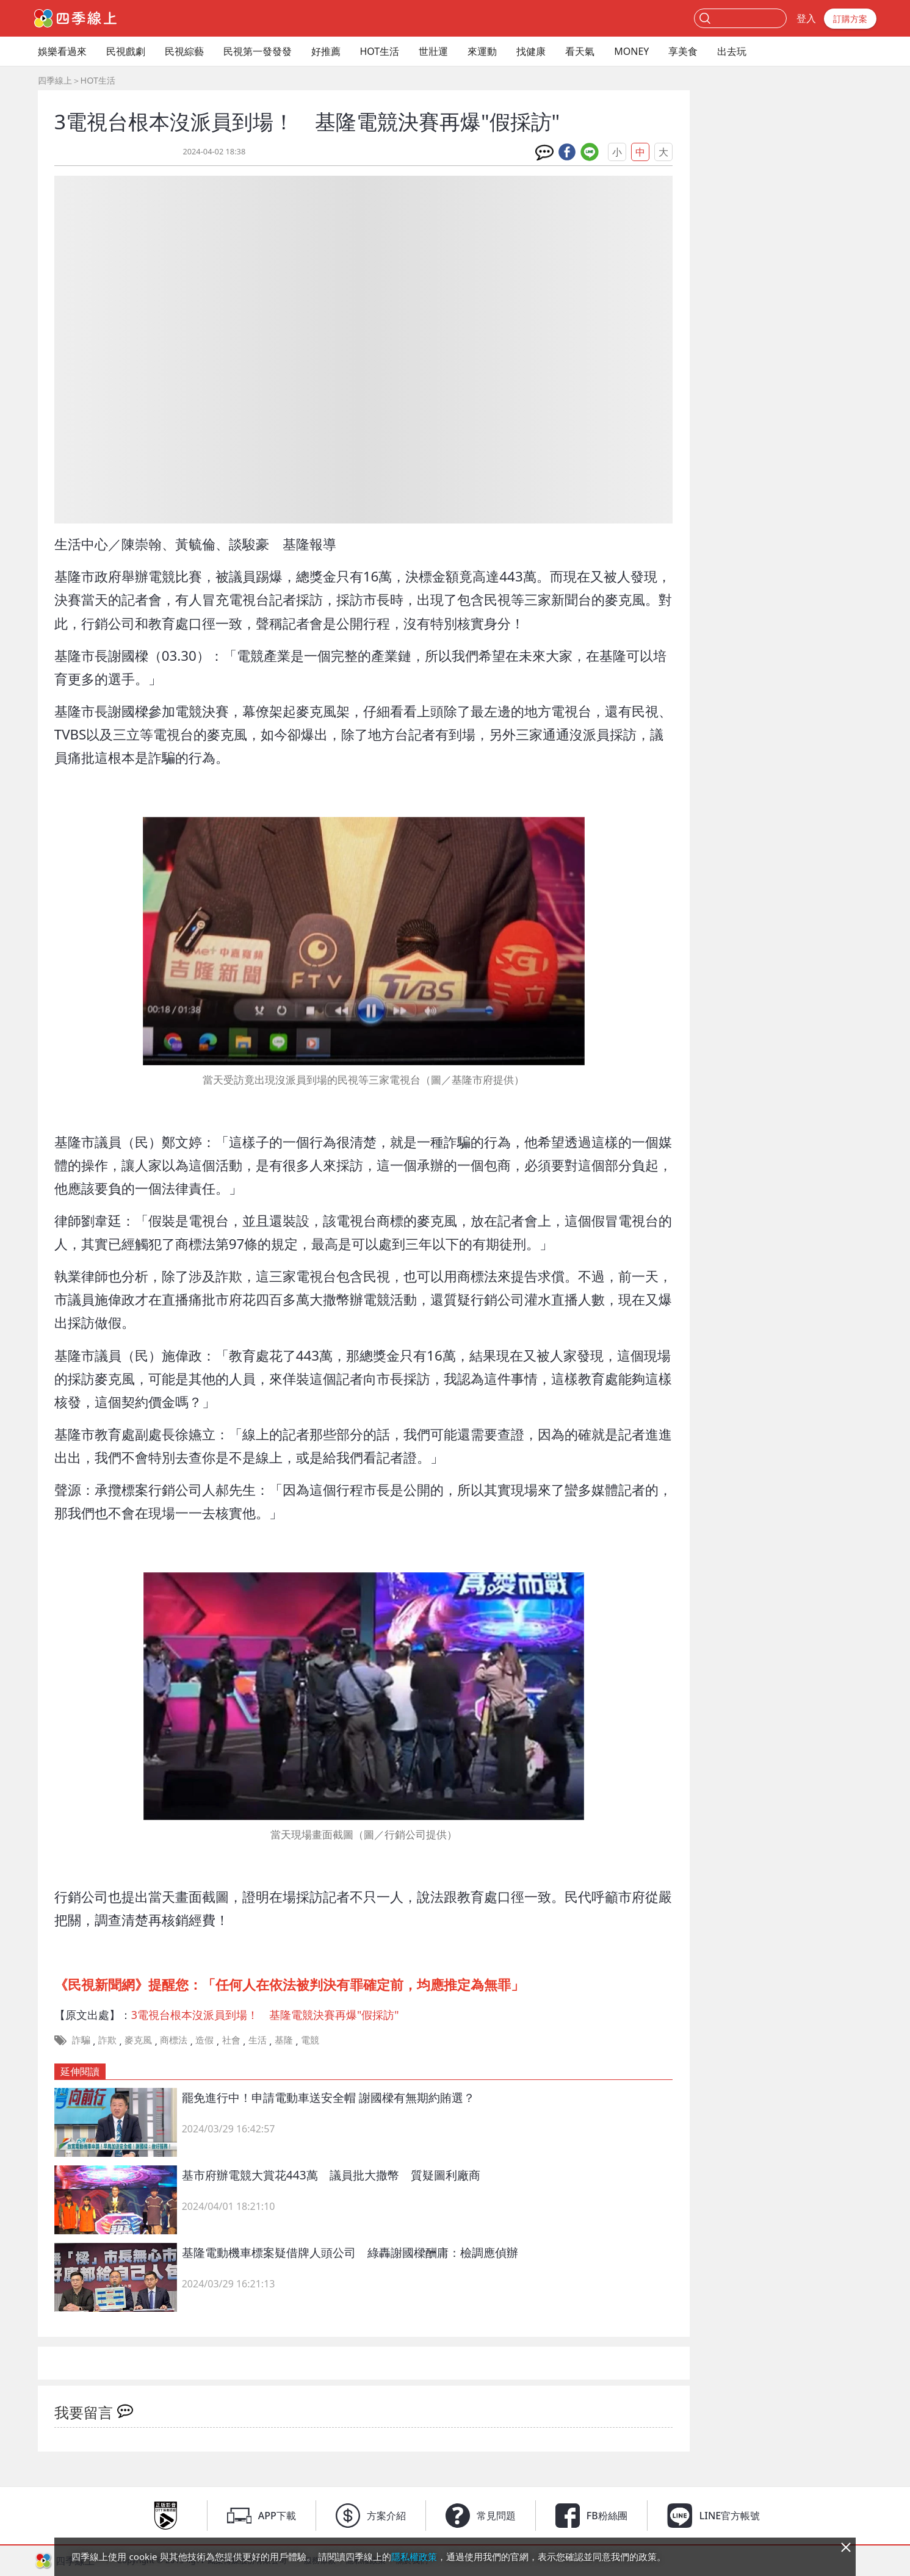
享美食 (683, 51)
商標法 (173, 2040)
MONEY (631, 51)
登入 (806, 18)
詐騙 (81, 2040)
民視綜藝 (184, 51)
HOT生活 (380, 51)
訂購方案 (850, 18)
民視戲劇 (125, 51)
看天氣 (579, 51)
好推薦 (326, 51)
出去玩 (731, 51)
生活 (257, 2040)
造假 (204, 2040)
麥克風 (138, 2040)
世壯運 (433, 51)
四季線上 (55, 80)
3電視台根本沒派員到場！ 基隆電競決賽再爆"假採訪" (265, 2014)
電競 (310, 2040)
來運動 (482, 51)
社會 (231, 2040)
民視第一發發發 (257, 51)
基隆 (284, 2040)
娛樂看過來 (62, 51)
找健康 (531, 51)
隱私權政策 (414, 2556)
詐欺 (107, 2040)
